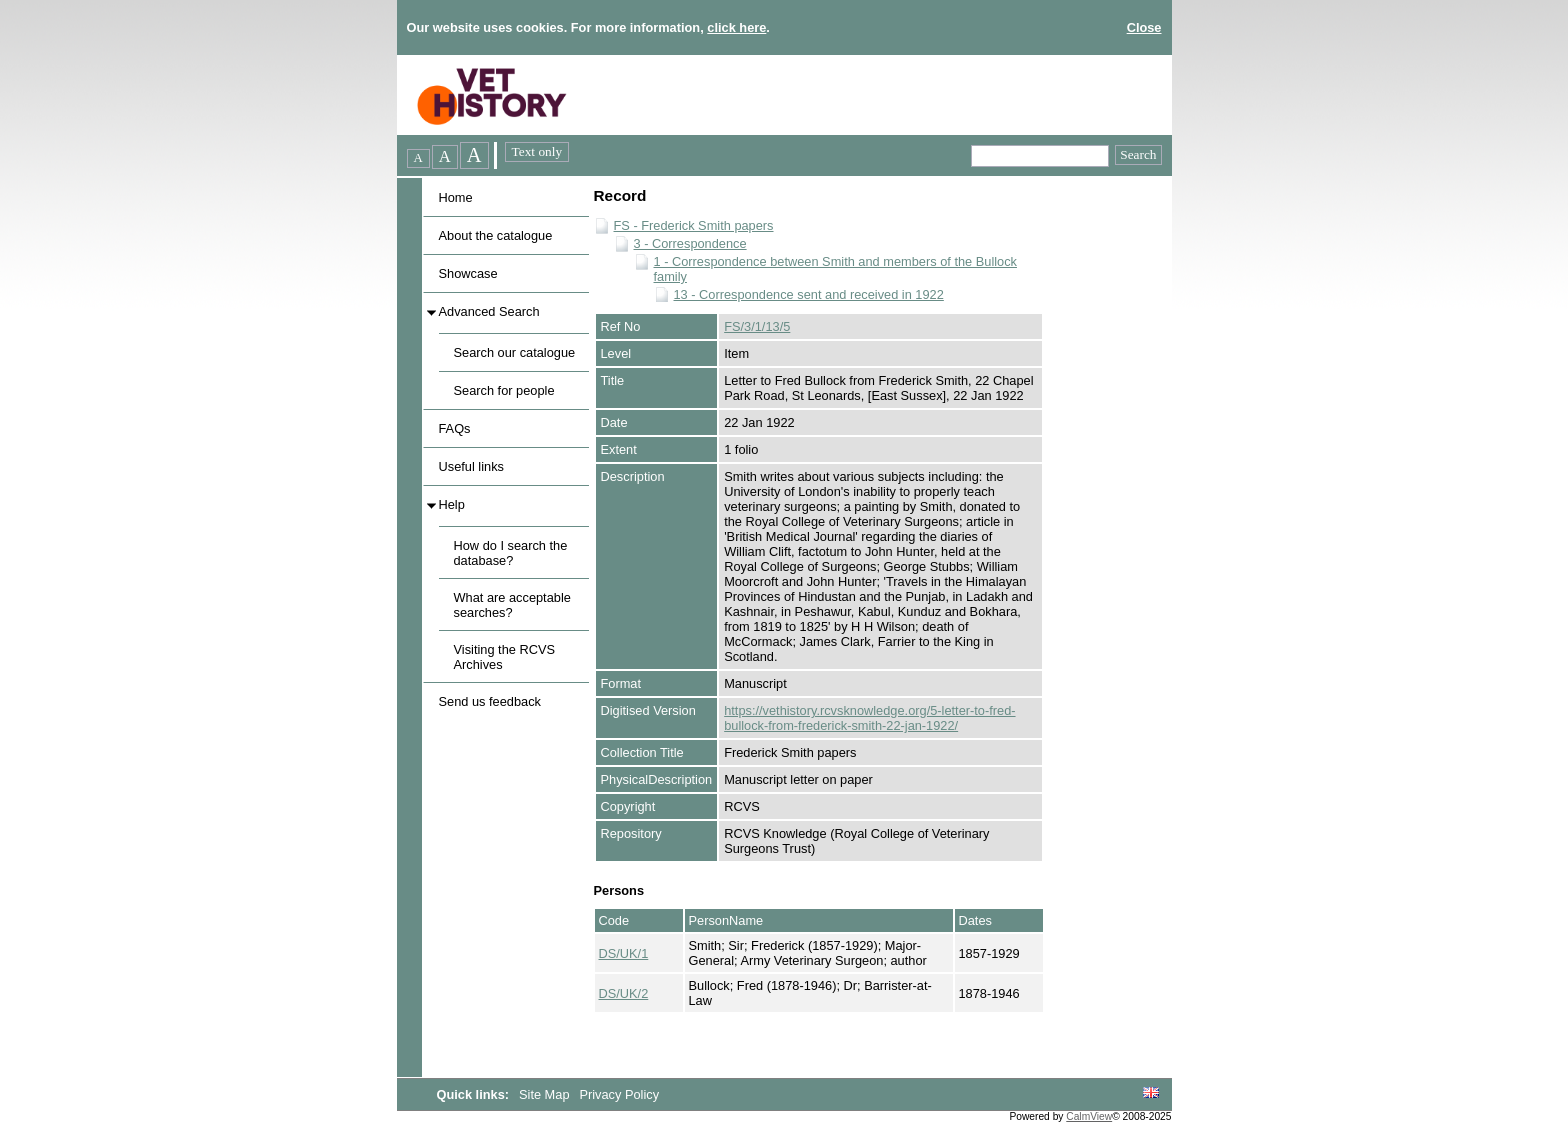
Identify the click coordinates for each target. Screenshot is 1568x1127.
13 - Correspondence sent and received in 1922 (809, 294)
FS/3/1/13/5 (757, 326)
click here (736, 27)
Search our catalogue (515, 352)
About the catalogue (496, 235)
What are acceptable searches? (512, 605)
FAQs (455, 428)
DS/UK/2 (624, 993)
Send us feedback (490, 701)
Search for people (504, 390)
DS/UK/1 (624, 953)
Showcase (468, 273)
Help (452, 504)
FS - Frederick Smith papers (694, 225)
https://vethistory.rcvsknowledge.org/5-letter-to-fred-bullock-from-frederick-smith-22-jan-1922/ (869, 718)
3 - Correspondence (690, 243)
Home (456, 197)
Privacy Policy (619, 1094)
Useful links (471, 466)
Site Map (546, 1094)
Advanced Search (489, 311)
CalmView (1089, 1116)
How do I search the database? (511, 553)
